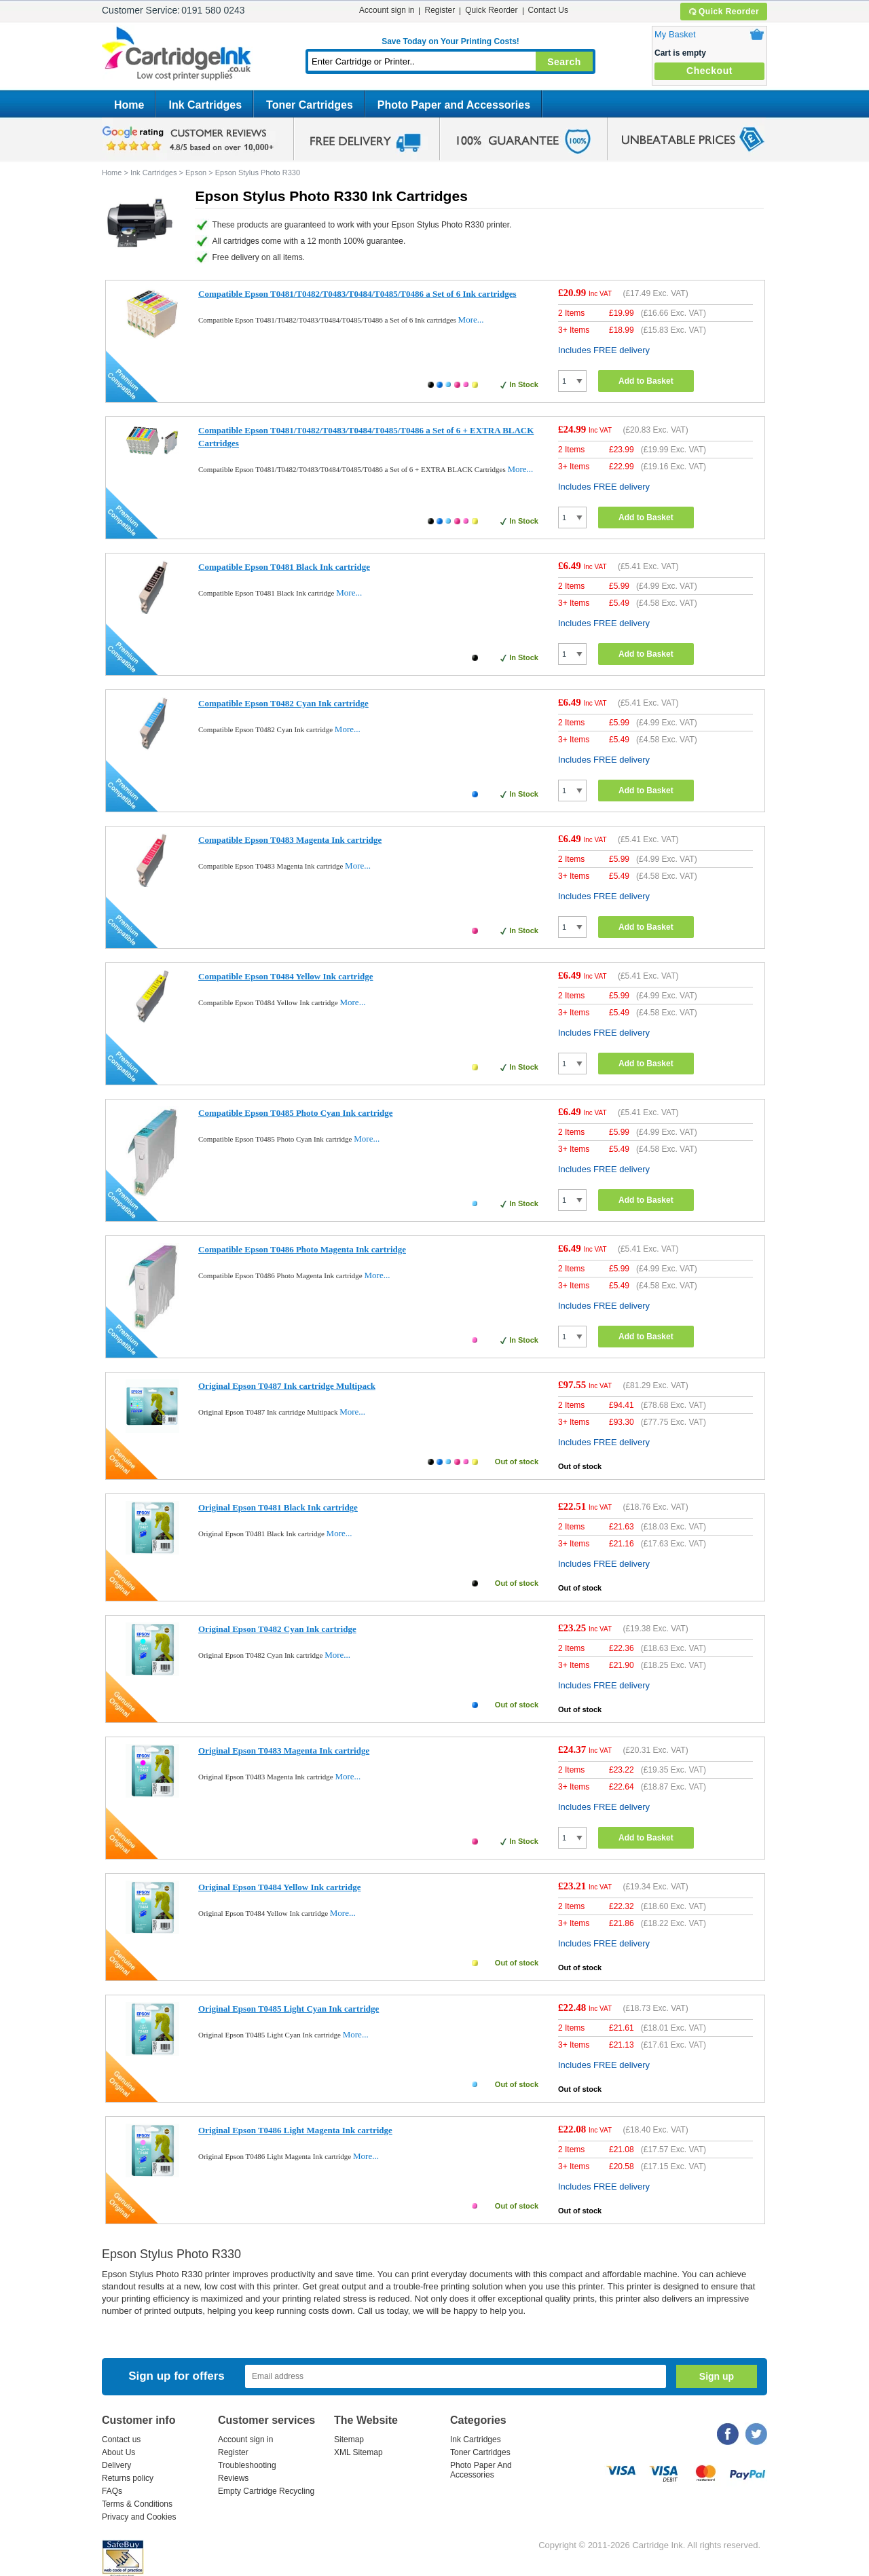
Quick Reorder (723, 11)
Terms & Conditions (137, 2504)
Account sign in (386, 10)
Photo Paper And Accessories (481, 2470)
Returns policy (127, 2478)
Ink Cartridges (205, 105)
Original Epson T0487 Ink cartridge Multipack (286, 1386)
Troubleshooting (247, 2465)
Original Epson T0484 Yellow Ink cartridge (279, 1887)
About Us (118, 2452)
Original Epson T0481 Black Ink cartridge (278, 1507)
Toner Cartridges (309, 105)
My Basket (675, 34)
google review (190, 139)
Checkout (709, 70)
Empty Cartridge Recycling (266, 2491)
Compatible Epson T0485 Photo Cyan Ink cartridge (295, 1113)
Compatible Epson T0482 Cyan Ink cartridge (283, 703)
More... (471, 319)
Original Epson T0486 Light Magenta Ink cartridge (295, 2130)
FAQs (112, 2491)
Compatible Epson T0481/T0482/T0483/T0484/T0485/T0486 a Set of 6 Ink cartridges (357, 294)
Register (439, 10)
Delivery (116, 2465)
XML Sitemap (358, 2452)
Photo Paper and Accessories (453, 105)
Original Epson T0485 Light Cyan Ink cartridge (288, 2008)
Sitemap (349, 2439)
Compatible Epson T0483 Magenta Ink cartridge (290, 840)
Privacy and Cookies (139, 2517)
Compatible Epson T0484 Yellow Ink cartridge (285, 976)
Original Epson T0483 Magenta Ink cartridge (283, 1750)
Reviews (233, 2478)
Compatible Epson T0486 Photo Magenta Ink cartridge (302, 1249)
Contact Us (548, 10)
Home (129, 105)
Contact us (121, 2439)
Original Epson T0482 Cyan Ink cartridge (277, 1629)
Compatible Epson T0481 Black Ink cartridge (284, 567)
